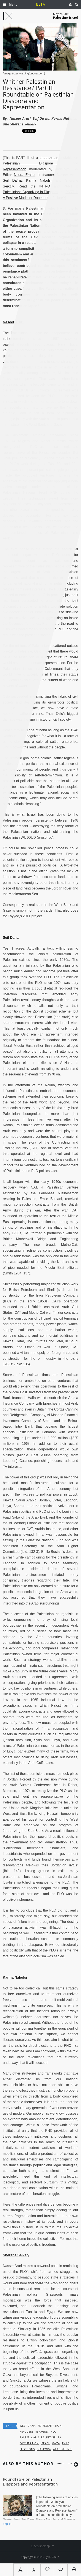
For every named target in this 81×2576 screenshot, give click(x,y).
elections (27, 2449)
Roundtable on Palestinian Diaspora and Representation (30, 2482)
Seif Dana (11, 937)
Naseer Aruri (13, 322)
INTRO (44, 186)
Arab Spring (62, 2449)
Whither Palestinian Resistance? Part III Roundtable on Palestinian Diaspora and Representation (38, 94)
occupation (29, 2443)
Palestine (48, 2437)
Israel (45, 2443)
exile (65, 2443)
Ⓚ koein (53, 2557)
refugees (26, 2431)
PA (59, 2437)
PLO (54, 2431)
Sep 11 (7, 2524)
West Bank (28, 2426)
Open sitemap (40, 2546)
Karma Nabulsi (15, 1977)
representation (50, 2426)
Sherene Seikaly (16, 2255)
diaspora (44, 2449)
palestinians (29, 2437)
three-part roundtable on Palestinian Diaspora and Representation (40, 163)
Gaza (56, 2443)
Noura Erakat (24, 175)
